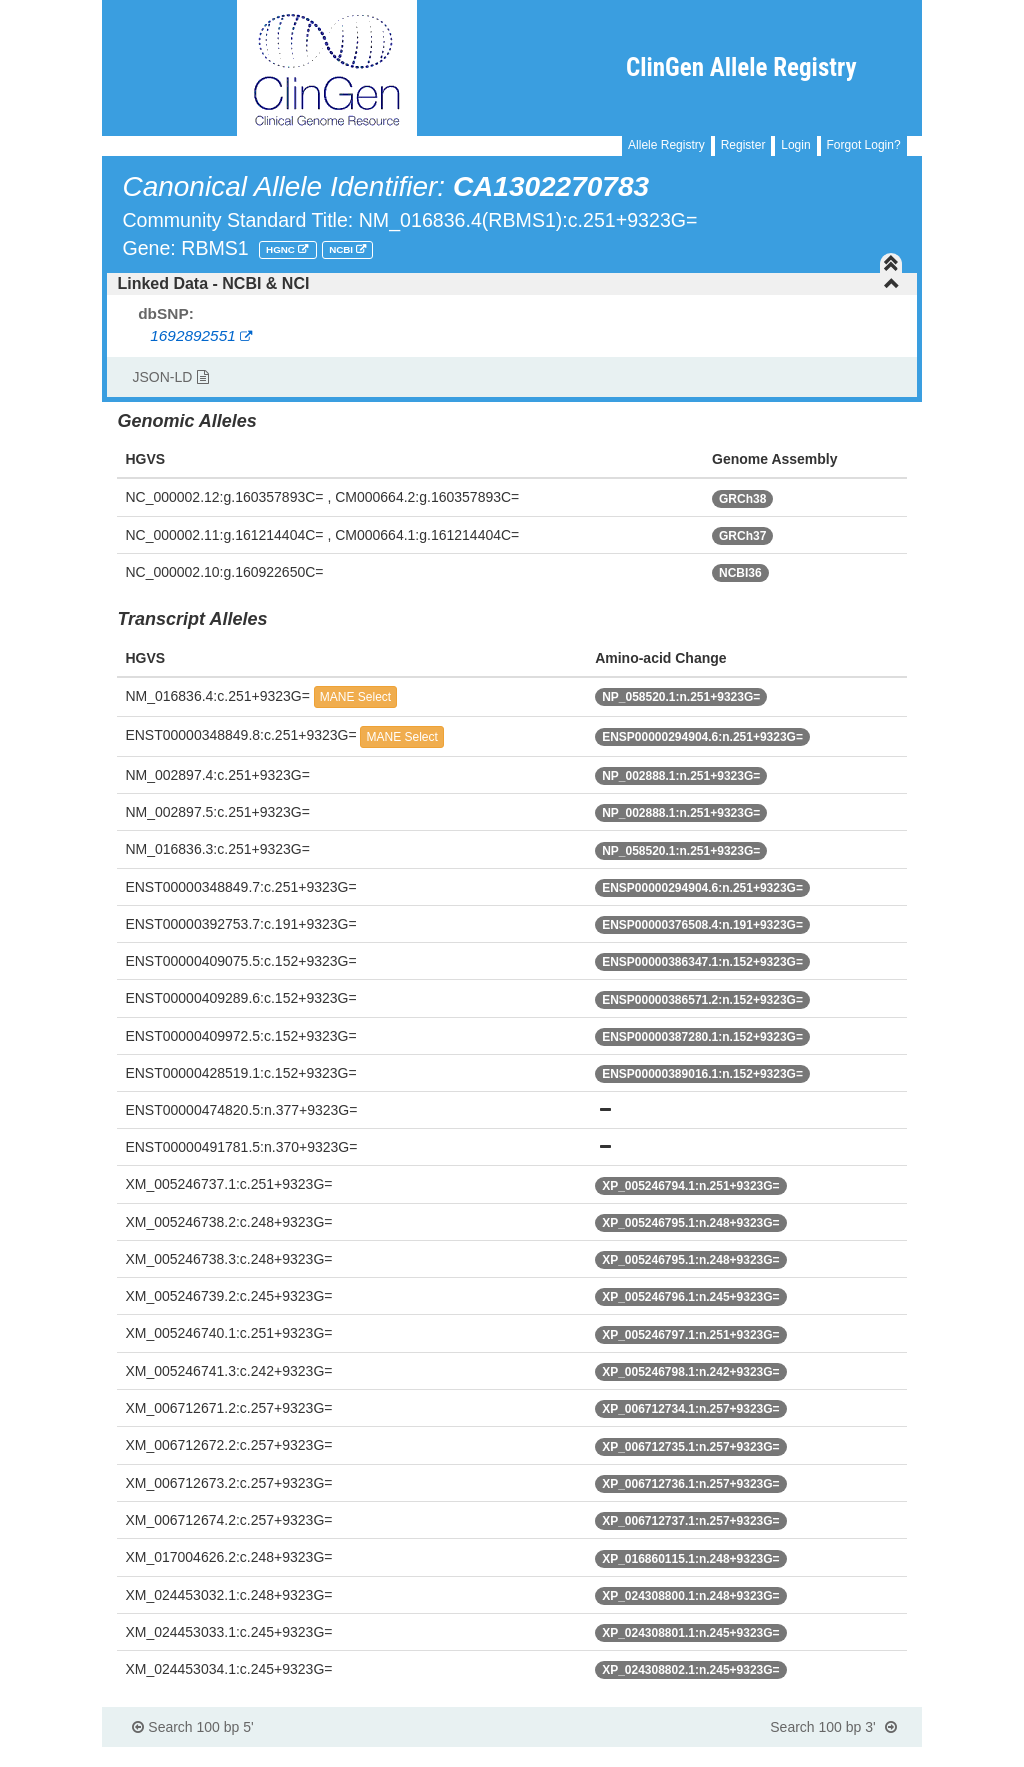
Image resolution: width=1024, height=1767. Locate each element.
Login (795, 145)
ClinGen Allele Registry (741, 67)
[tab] (511, 284)
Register (743, 145)
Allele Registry (666, 145)
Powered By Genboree (824, 1757)
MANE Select (355, 697)
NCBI (342, 249)
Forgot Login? (864, 145)
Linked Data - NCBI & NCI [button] (508, 283)
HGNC (282, 249)
